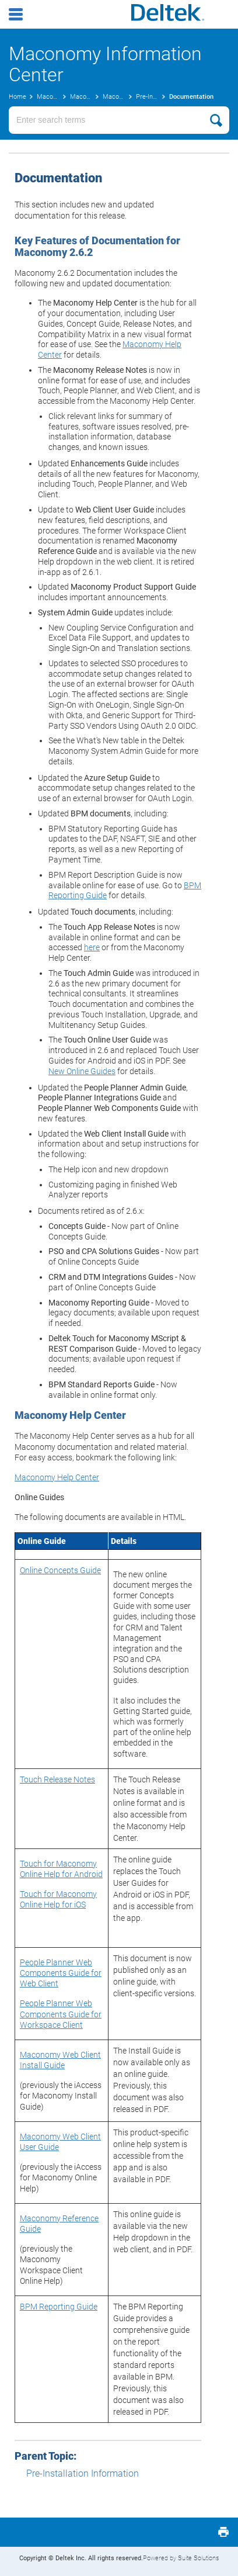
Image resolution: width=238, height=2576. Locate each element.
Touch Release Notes (57, 1779)
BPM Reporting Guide (58, 2306)
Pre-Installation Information (82, 2473)
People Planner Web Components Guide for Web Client (61, 1973)
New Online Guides (82, 1071)
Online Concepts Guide (60, 1570)
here (92, 947)
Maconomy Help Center (57, 1477)
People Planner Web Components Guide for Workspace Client (61, 2014)
